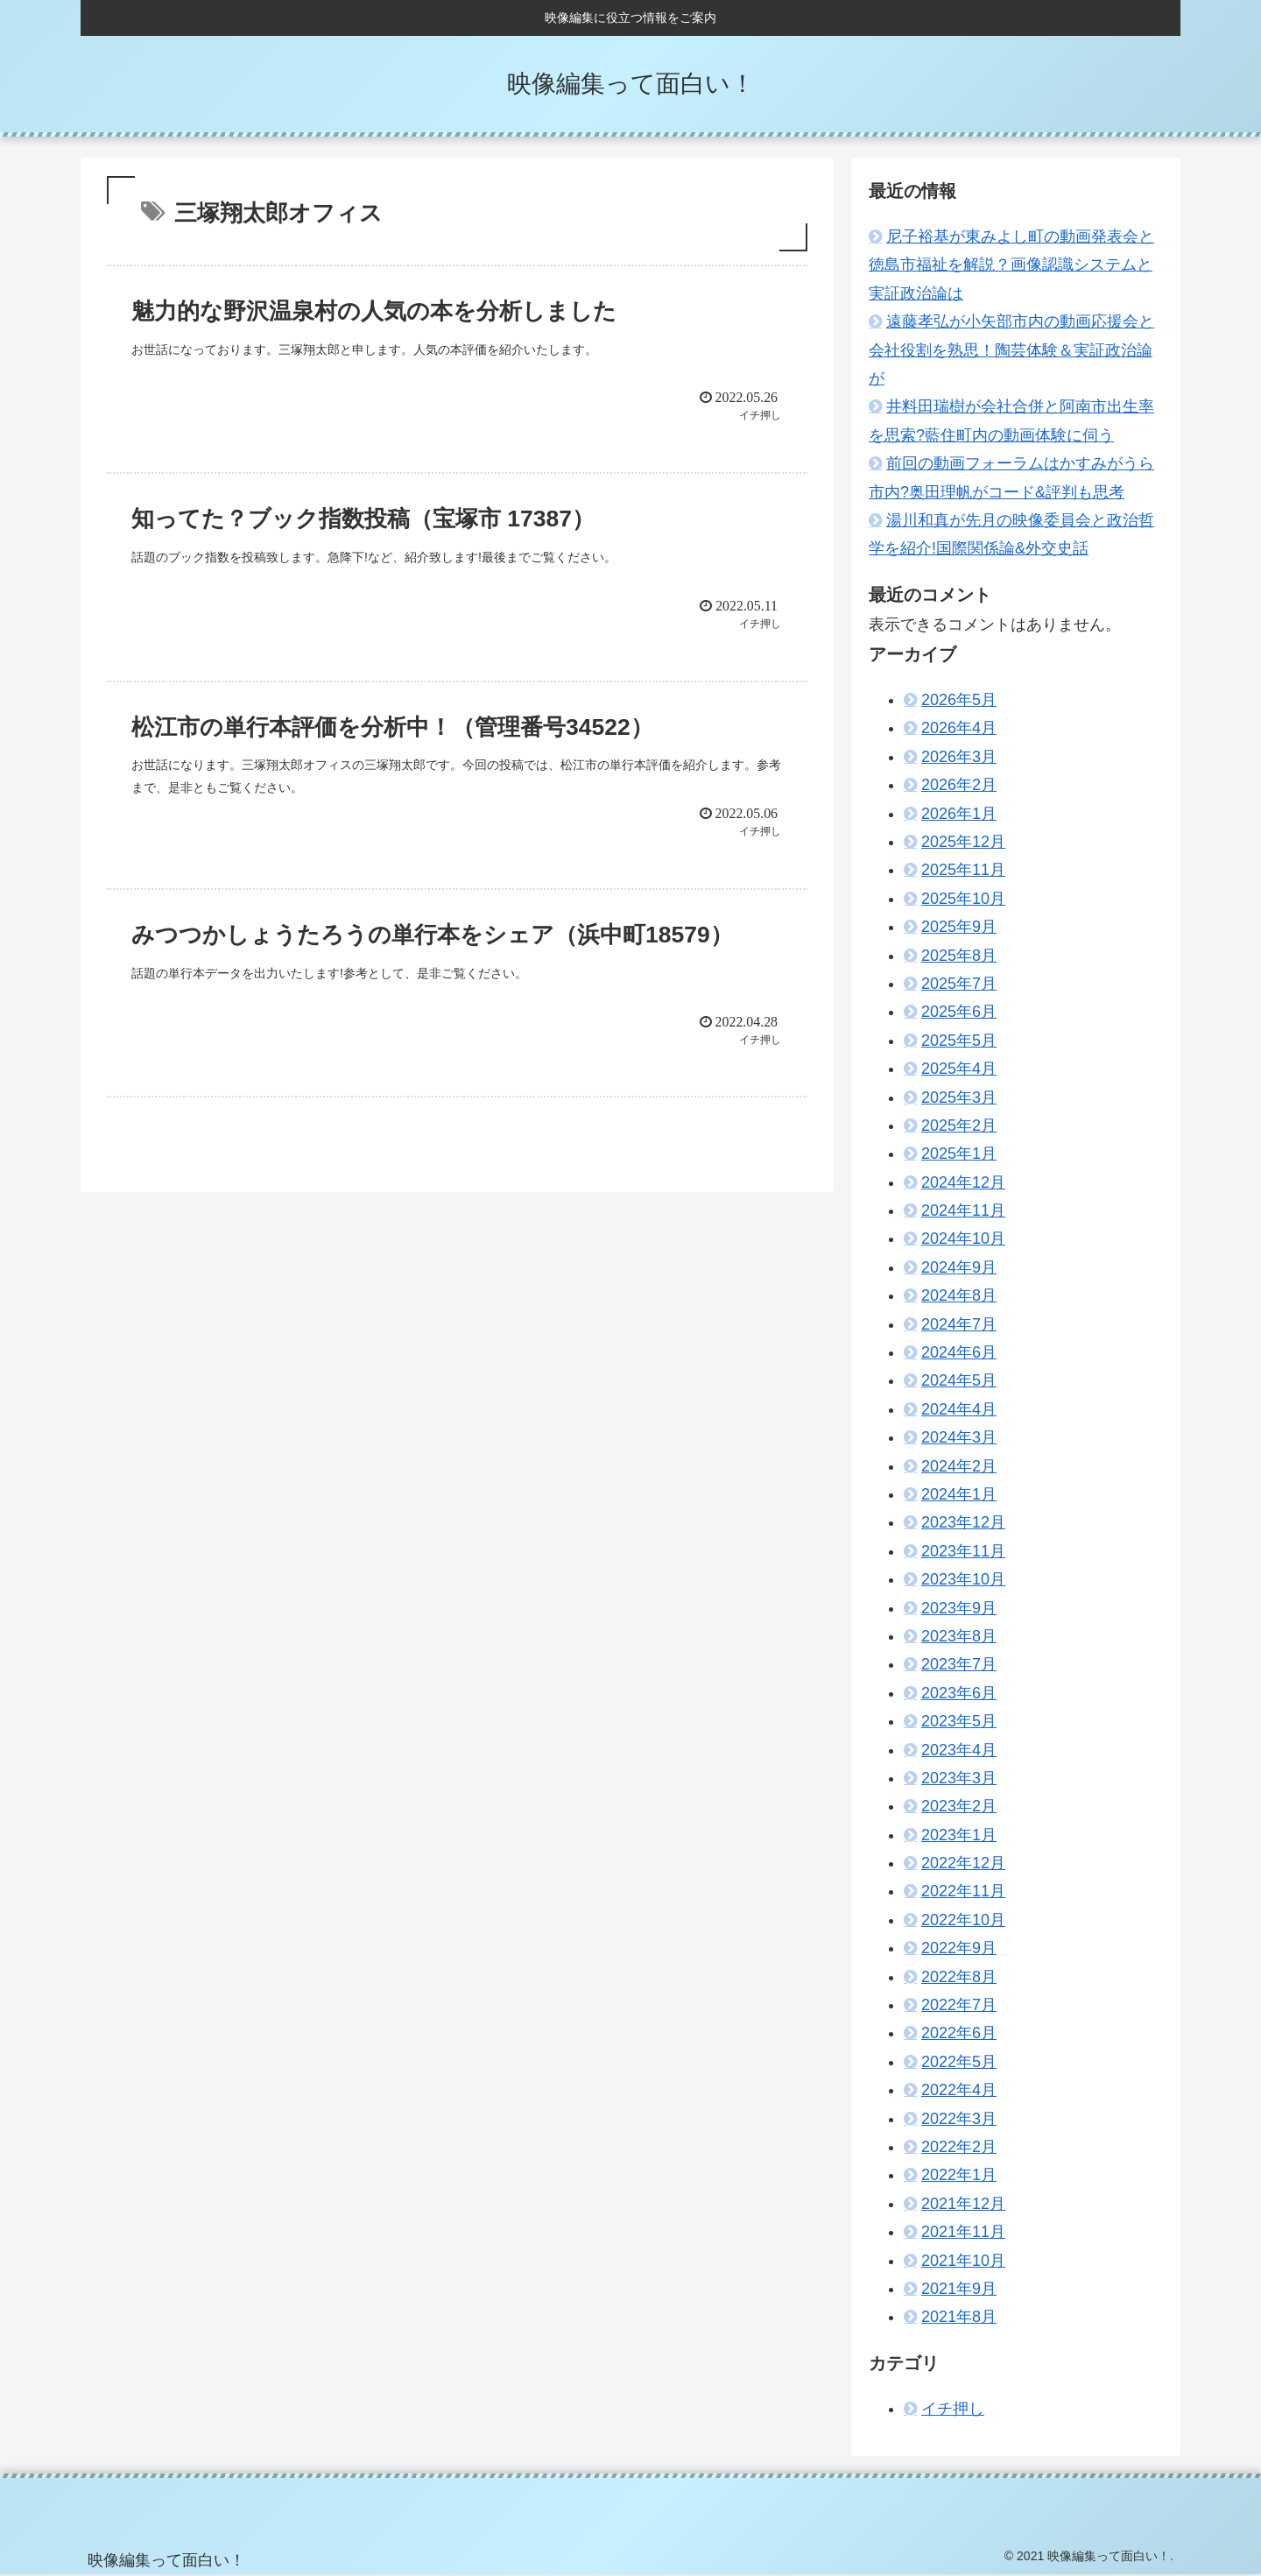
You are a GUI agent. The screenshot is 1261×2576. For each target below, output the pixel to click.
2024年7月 (959, 1324)
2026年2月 (959, 785)
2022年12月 (963, 1863)
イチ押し (952, 2408)
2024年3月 (959, 1437)
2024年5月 (959, 1380)
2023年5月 (959, 1721)
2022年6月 (959, 2033)
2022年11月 (963, 1891)
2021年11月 (963, 2232)
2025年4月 (959, 1068)
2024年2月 (959, 1466)
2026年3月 (959, 757)
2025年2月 (959, 1125)
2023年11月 (963, 1551)
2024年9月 (959, 1267)
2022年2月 (959, 2147)
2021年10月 (963, 2260)
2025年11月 (963, 870)
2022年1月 (959, 2175)
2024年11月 (963, 1210)
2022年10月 (963, 1920)
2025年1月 (959, 1153)
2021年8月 (959, 2316)
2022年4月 (959, 2090)
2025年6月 (959, 1011)
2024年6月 (959, 1352)
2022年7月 (959, 2005)
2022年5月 (959, 2062)
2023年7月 (959, 1664)
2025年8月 (959, 955)
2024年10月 (963, 1238)
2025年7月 (959, 983)
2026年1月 (959, 813)
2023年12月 (963, 1522)
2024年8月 (959, 1295)
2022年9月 (959, 1948)
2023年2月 (959, 1806)
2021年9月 (959, 2288)
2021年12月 (963, 2204)
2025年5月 (959, 1040)
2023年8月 (959, 1636)
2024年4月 (959, 1409)
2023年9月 (959, 1608)
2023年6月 (959, 1693)
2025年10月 (963, 898)
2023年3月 (959, 1778)
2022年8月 (959, 1977)
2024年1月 (959, 1494)
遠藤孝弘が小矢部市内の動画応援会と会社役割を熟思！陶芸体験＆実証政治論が (1011, 350)
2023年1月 (959, 1835)
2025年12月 (963, 841)
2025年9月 (959, 926)
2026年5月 (959, 700)
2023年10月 (963, 1579)
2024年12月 (963, 1182)
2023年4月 (959, 1750)
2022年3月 (959, 2119)
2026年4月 (959, 728)
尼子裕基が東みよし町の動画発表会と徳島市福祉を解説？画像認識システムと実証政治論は (1011, 265)
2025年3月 (959, 1097)
